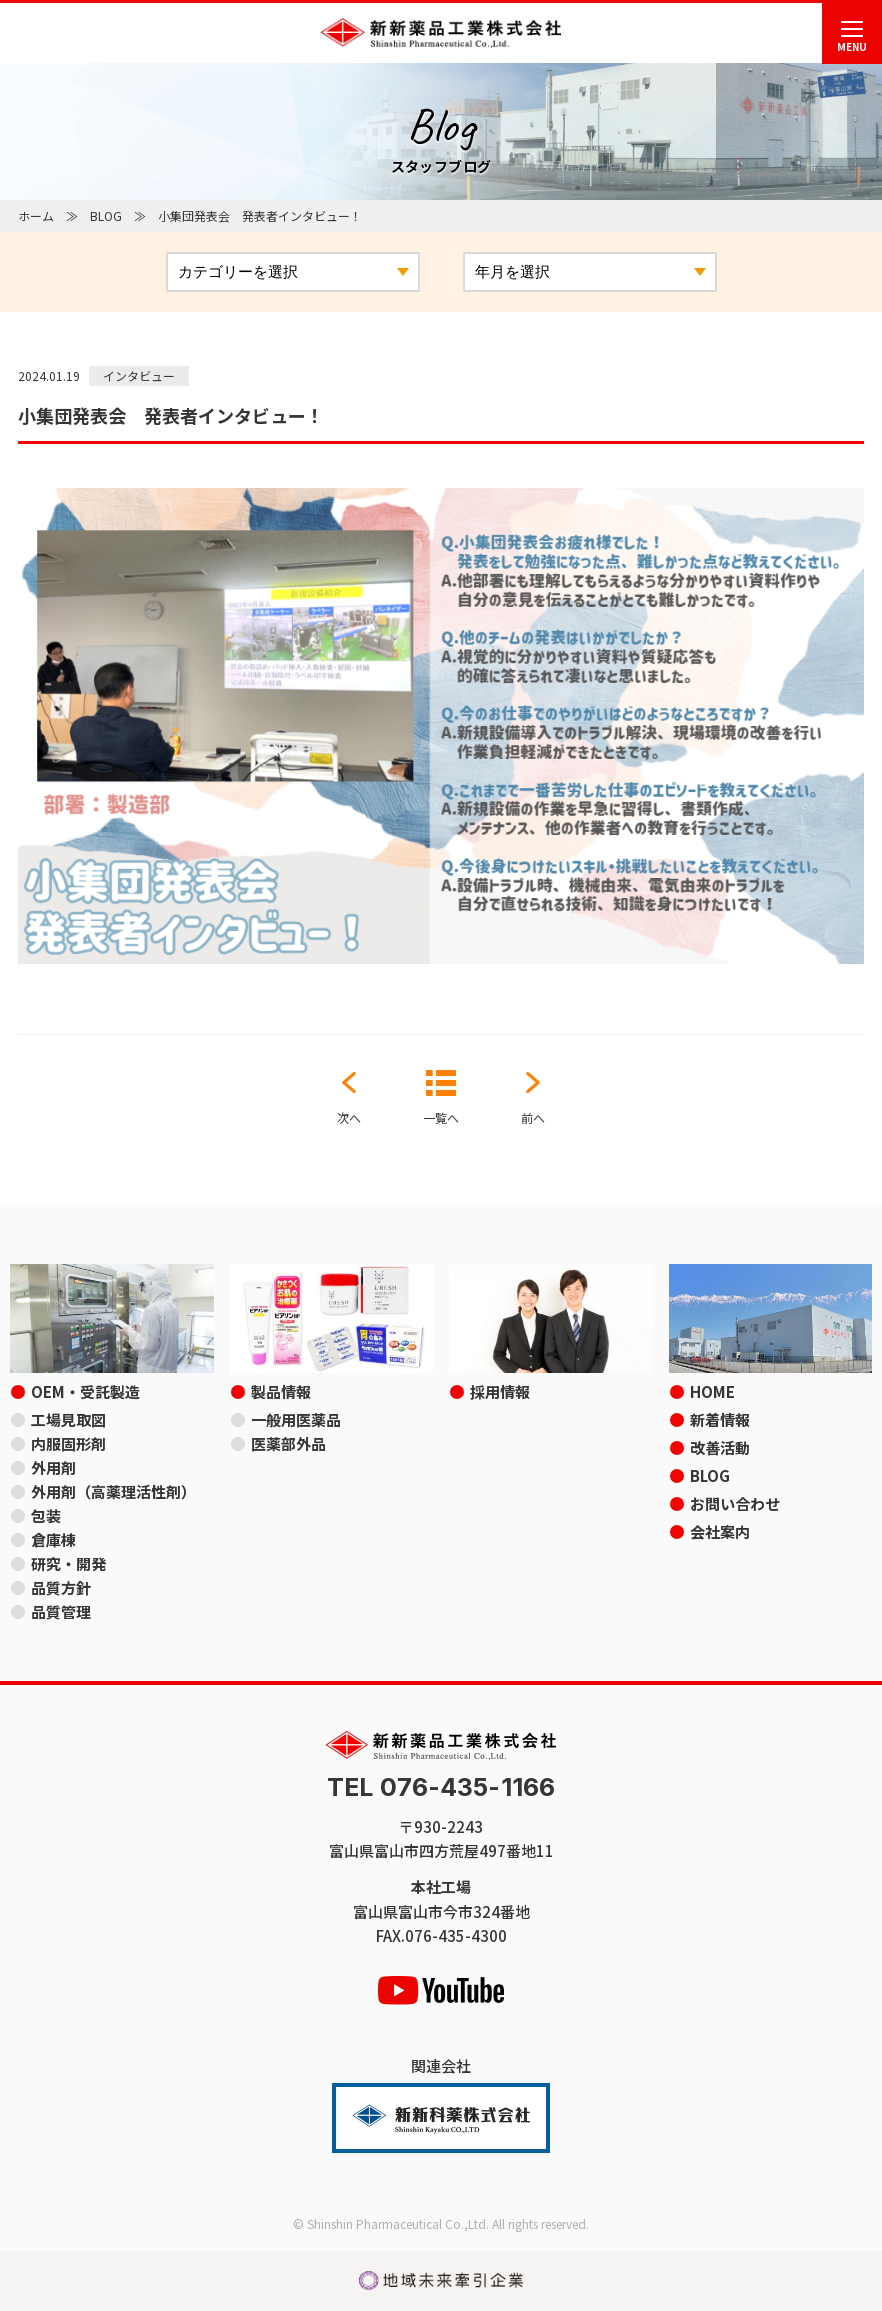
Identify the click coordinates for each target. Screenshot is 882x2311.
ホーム (36, 215)
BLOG (106, 215)
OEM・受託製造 (85, 1391)
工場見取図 (68, 1419)
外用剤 (53, 1467)
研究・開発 (68, 1563)
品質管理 (61, 1611)
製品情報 (281, 1391)
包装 (46, 1515)
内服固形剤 (68, 1443)
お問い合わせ (735, 1503)
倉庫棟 (53, 1539)
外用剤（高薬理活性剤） (113, 1491)
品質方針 (61, 1587)
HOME (712, 1391)
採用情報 (500, 1391)
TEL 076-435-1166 (441, 1787)
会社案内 (720, 1531)
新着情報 (720, 1419)
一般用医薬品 (296, 1419)
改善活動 (720, 1447)
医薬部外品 (288, 1443)
